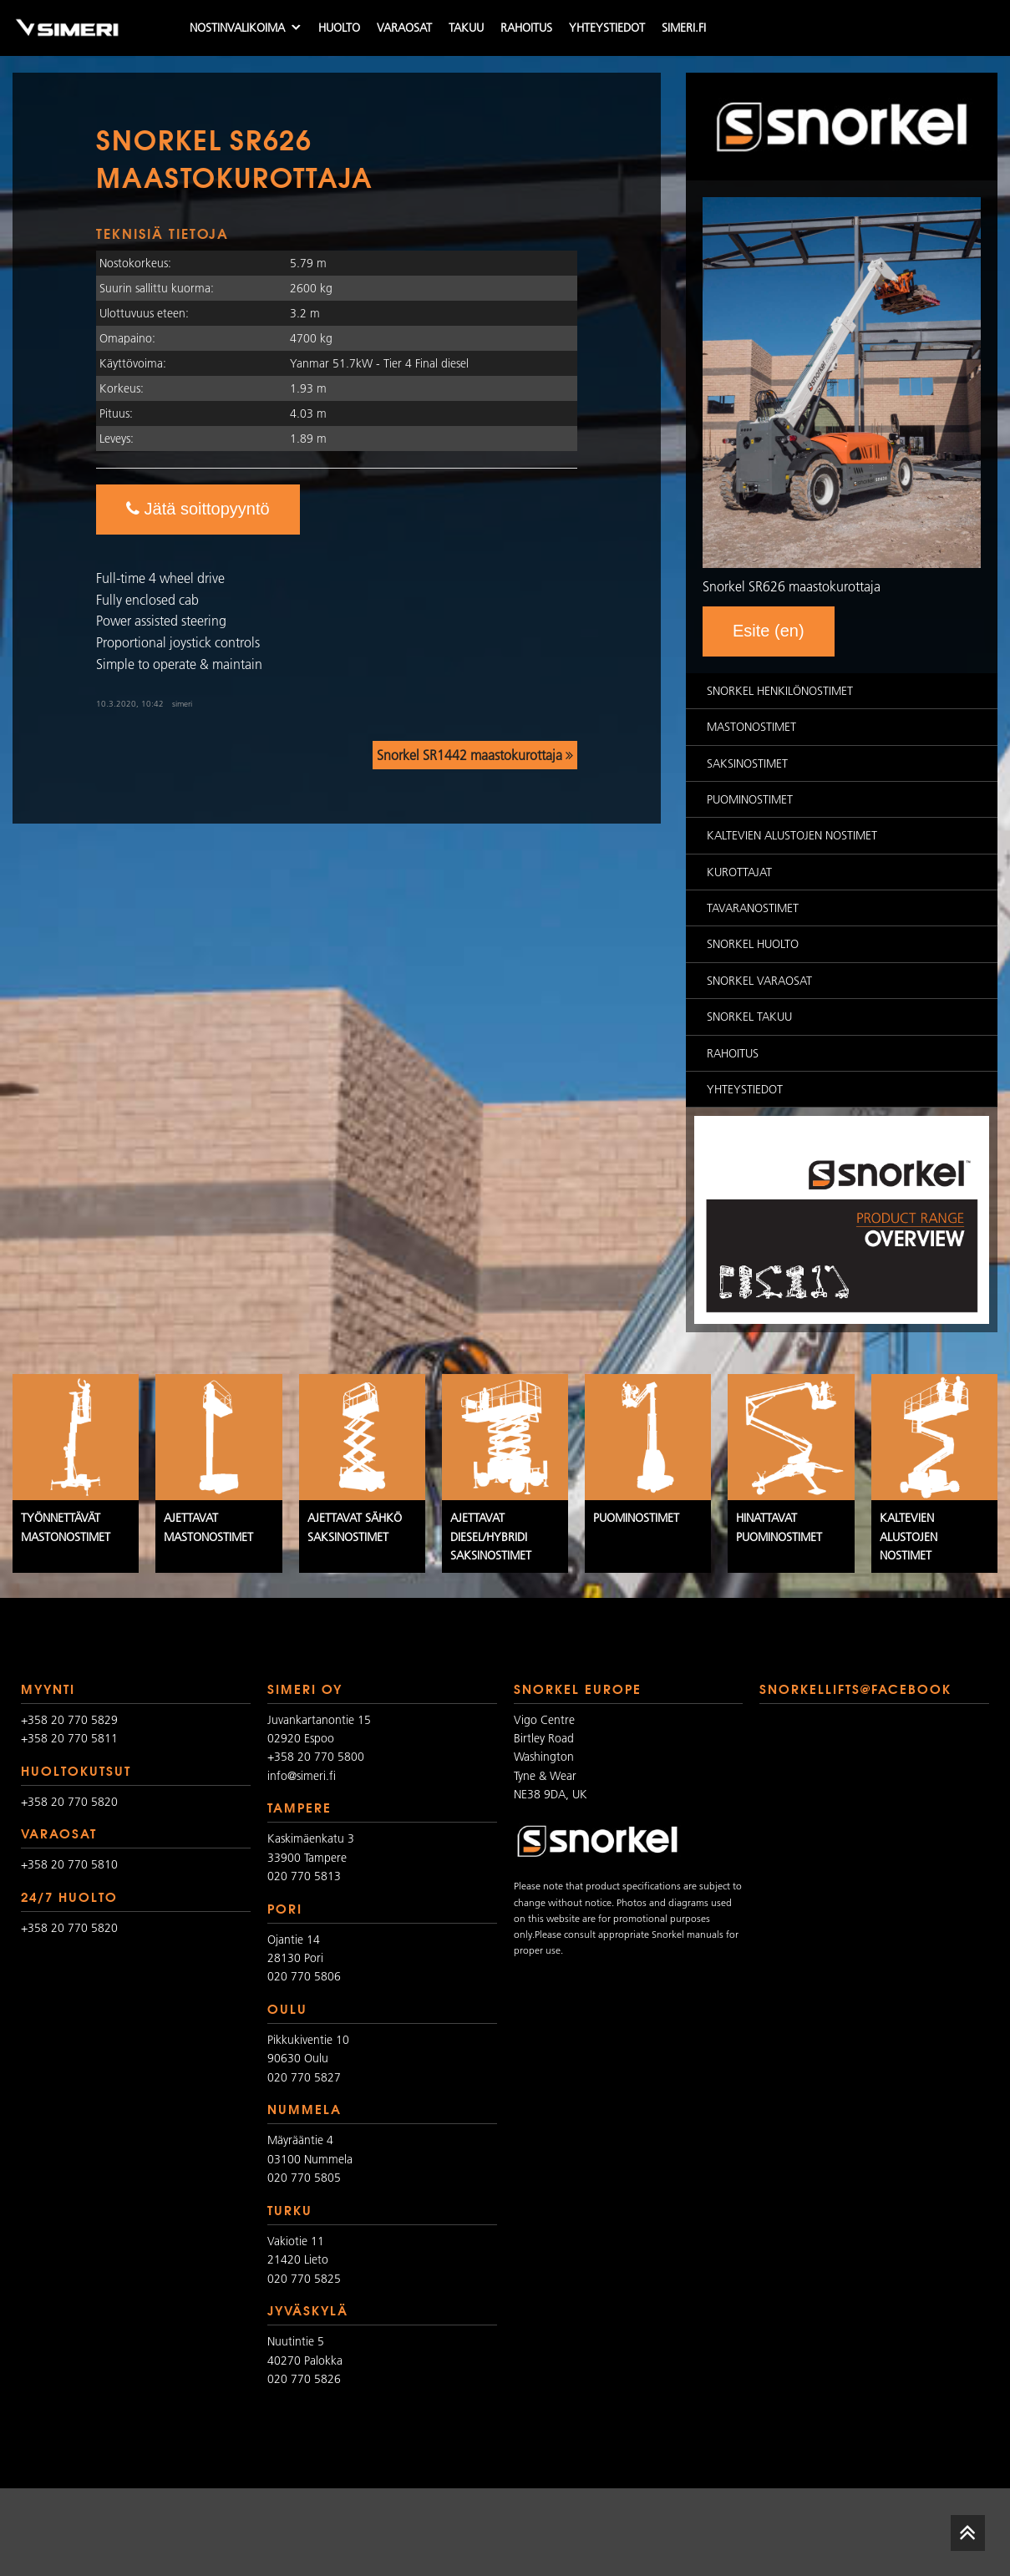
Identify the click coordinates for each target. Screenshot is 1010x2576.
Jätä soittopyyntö (198, 508)
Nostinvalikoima (237, 27)
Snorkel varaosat (759, 980)
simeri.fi (684, 27)
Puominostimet (750, 799)
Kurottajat (739, 872)
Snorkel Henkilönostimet (780, 690)
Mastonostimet (751, 726)
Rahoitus (526, 27)
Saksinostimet (747, 763)
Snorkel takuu (749, 1016)
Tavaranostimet (753, 907)
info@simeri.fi (301, 1775)
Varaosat (404, 27)
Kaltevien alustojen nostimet (792, 835)
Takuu (466, 27)
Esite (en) (768, 630)
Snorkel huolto (753, 943)
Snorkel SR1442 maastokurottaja (475, 755)
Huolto (339, 27)
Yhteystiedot (607, 27)
